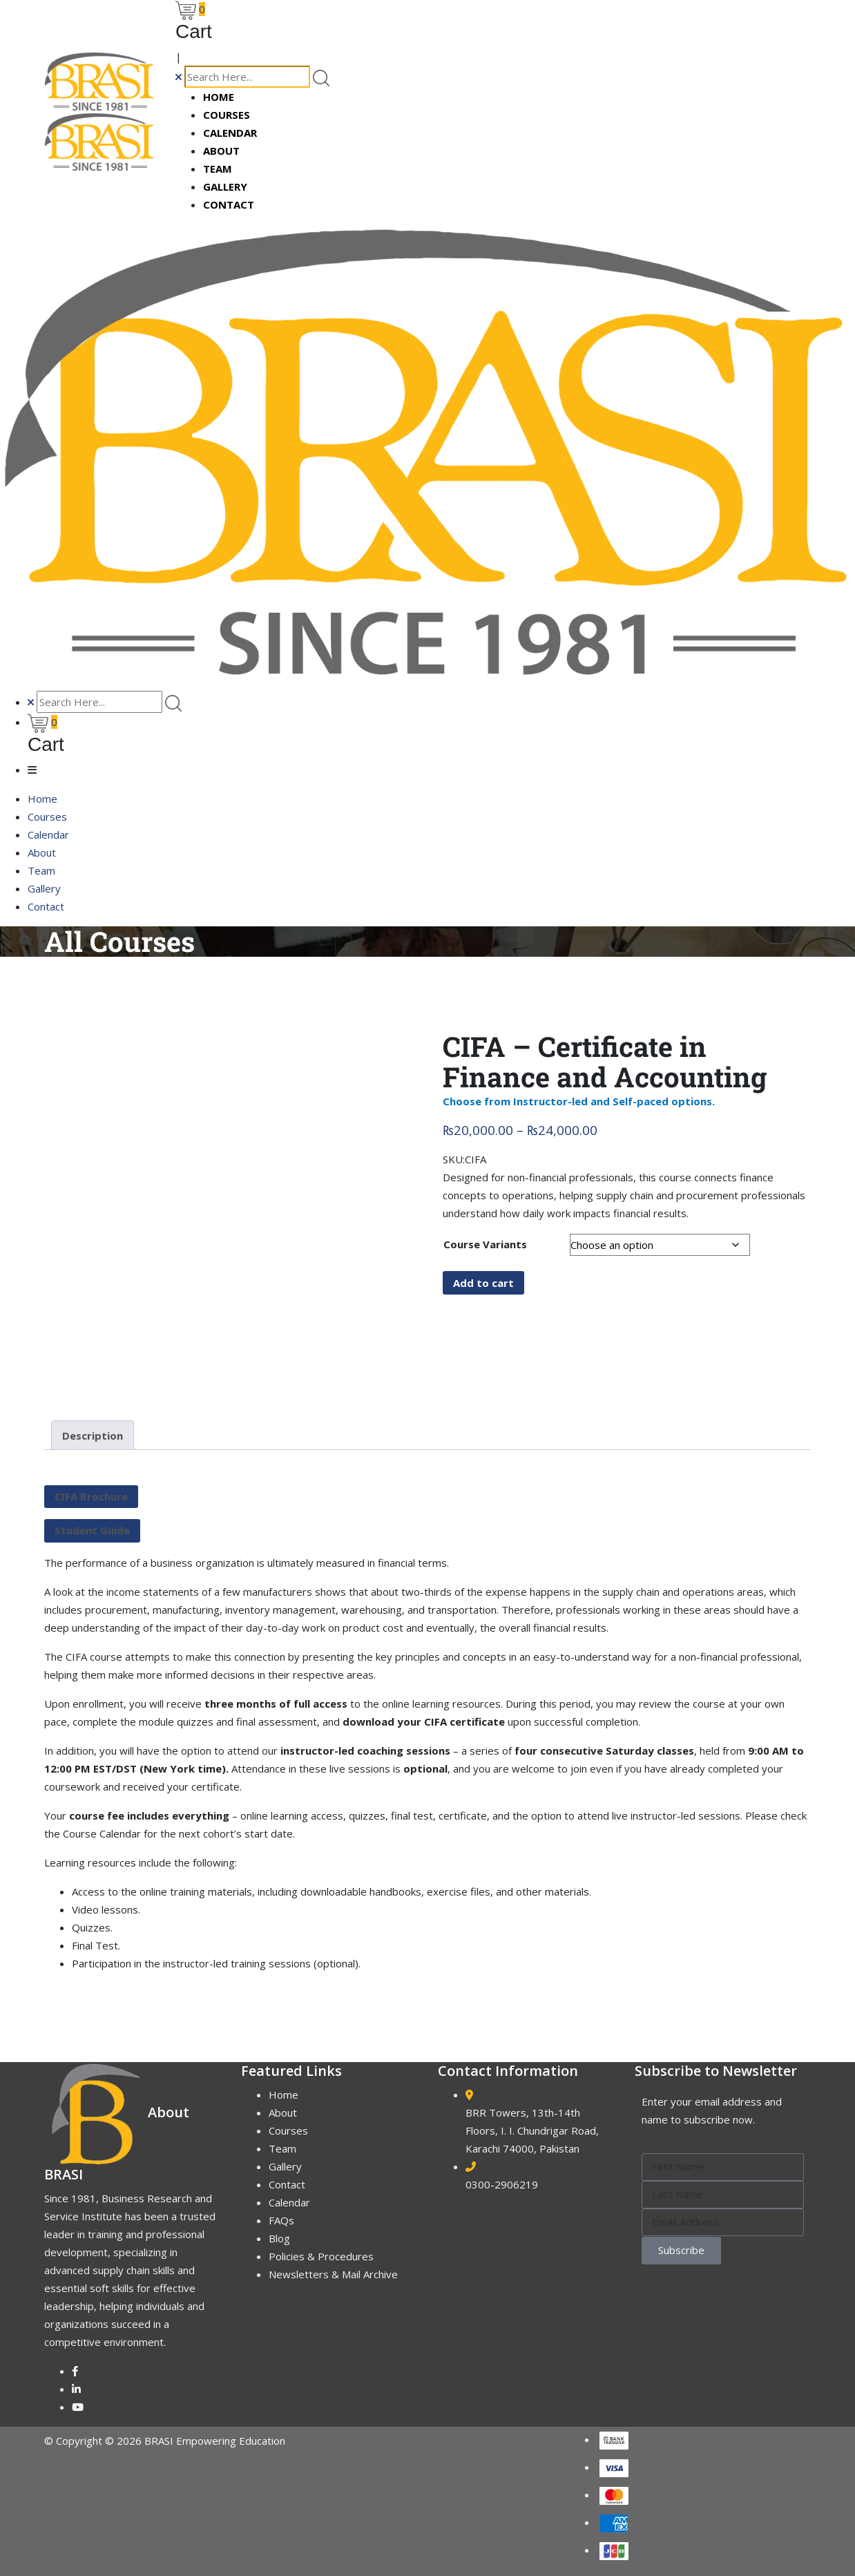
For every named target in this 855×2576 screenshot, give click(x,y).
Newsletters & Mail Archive (333, 2274)
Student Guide (92, 1530)
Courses (226, 115)
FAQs (281, 2220)
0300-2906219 (501, 2184)
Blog (279, 2238)
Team (217, 168)
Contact (228, 204)
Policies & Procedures (321, 2256)
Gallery (225, 186)
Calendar (230, 133)
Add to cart (483, 1283)
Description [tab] (92, 1435)
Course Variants (485, 1244)
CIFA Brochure (91, 1496)
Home (218, 97)
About (221, 151)
